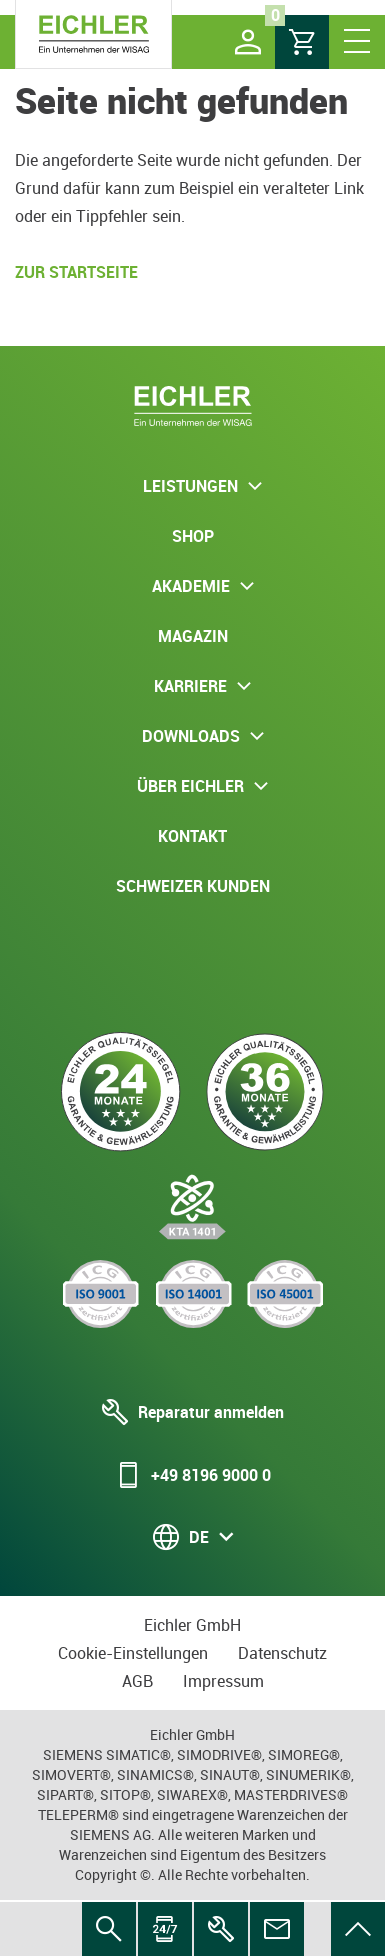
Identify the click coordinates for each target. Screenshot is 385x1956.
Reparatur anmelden (193, 1412)
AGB (137, 1681)
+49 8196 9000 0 (193, 1475)
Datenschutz (282, 1653)
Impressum (223, 1681)
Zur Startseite (76, 272)
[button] (248, 42)
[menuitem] (358, 1929)
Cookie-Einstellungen (133, 1653)
